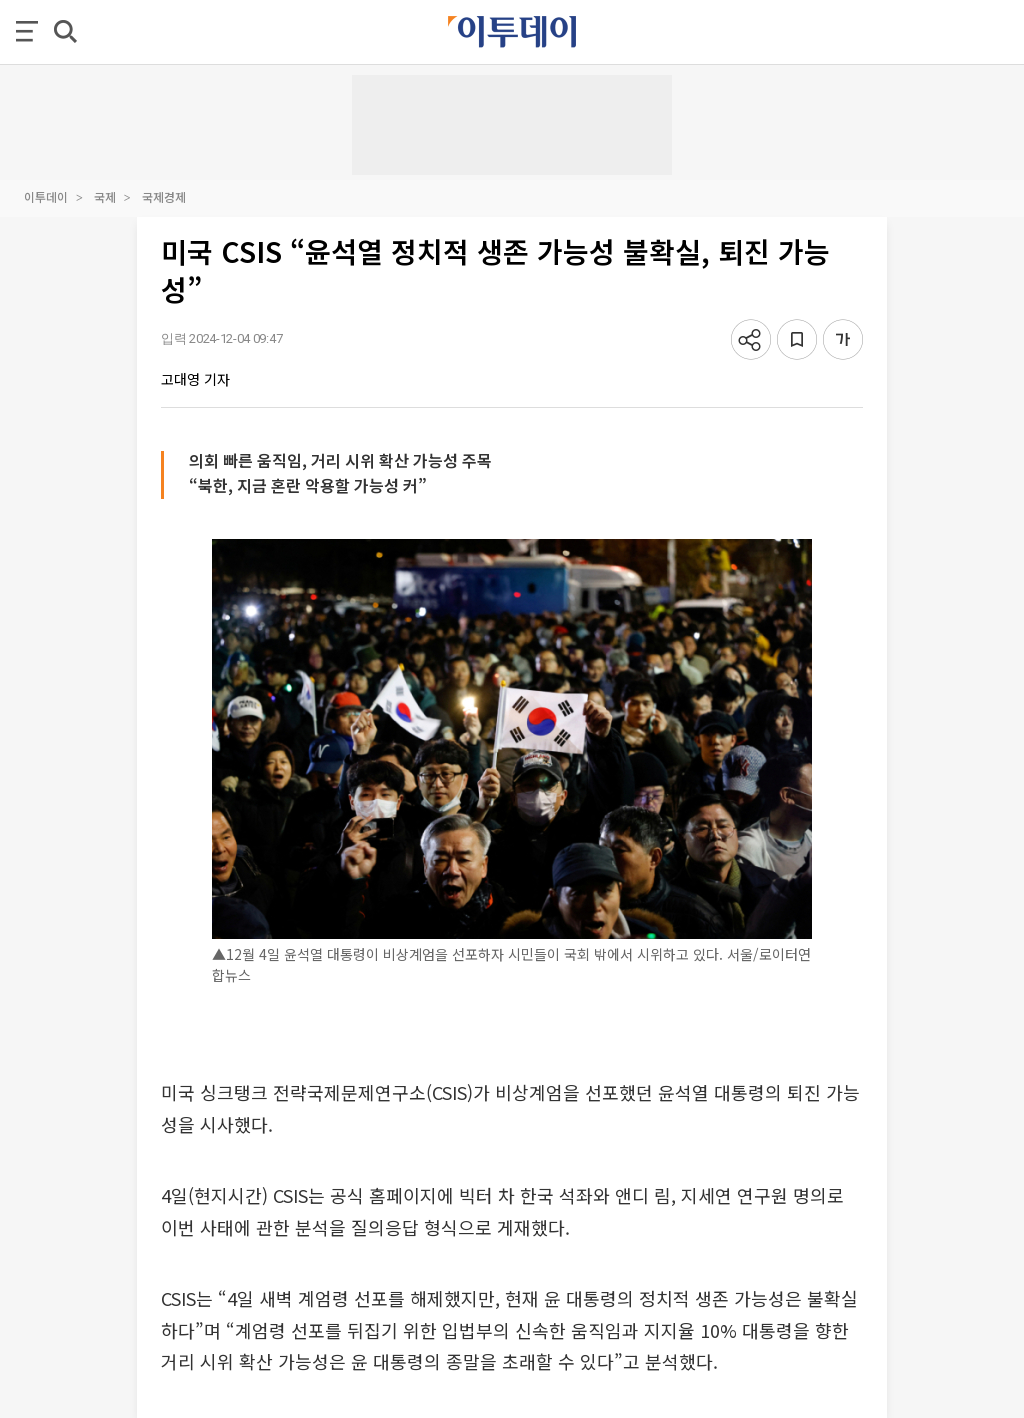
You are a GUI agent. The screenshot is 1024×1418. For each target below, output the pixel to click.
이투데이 (46, 196)
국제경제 (164, 196)
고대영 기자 (195, 379)
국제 (105, 196)
